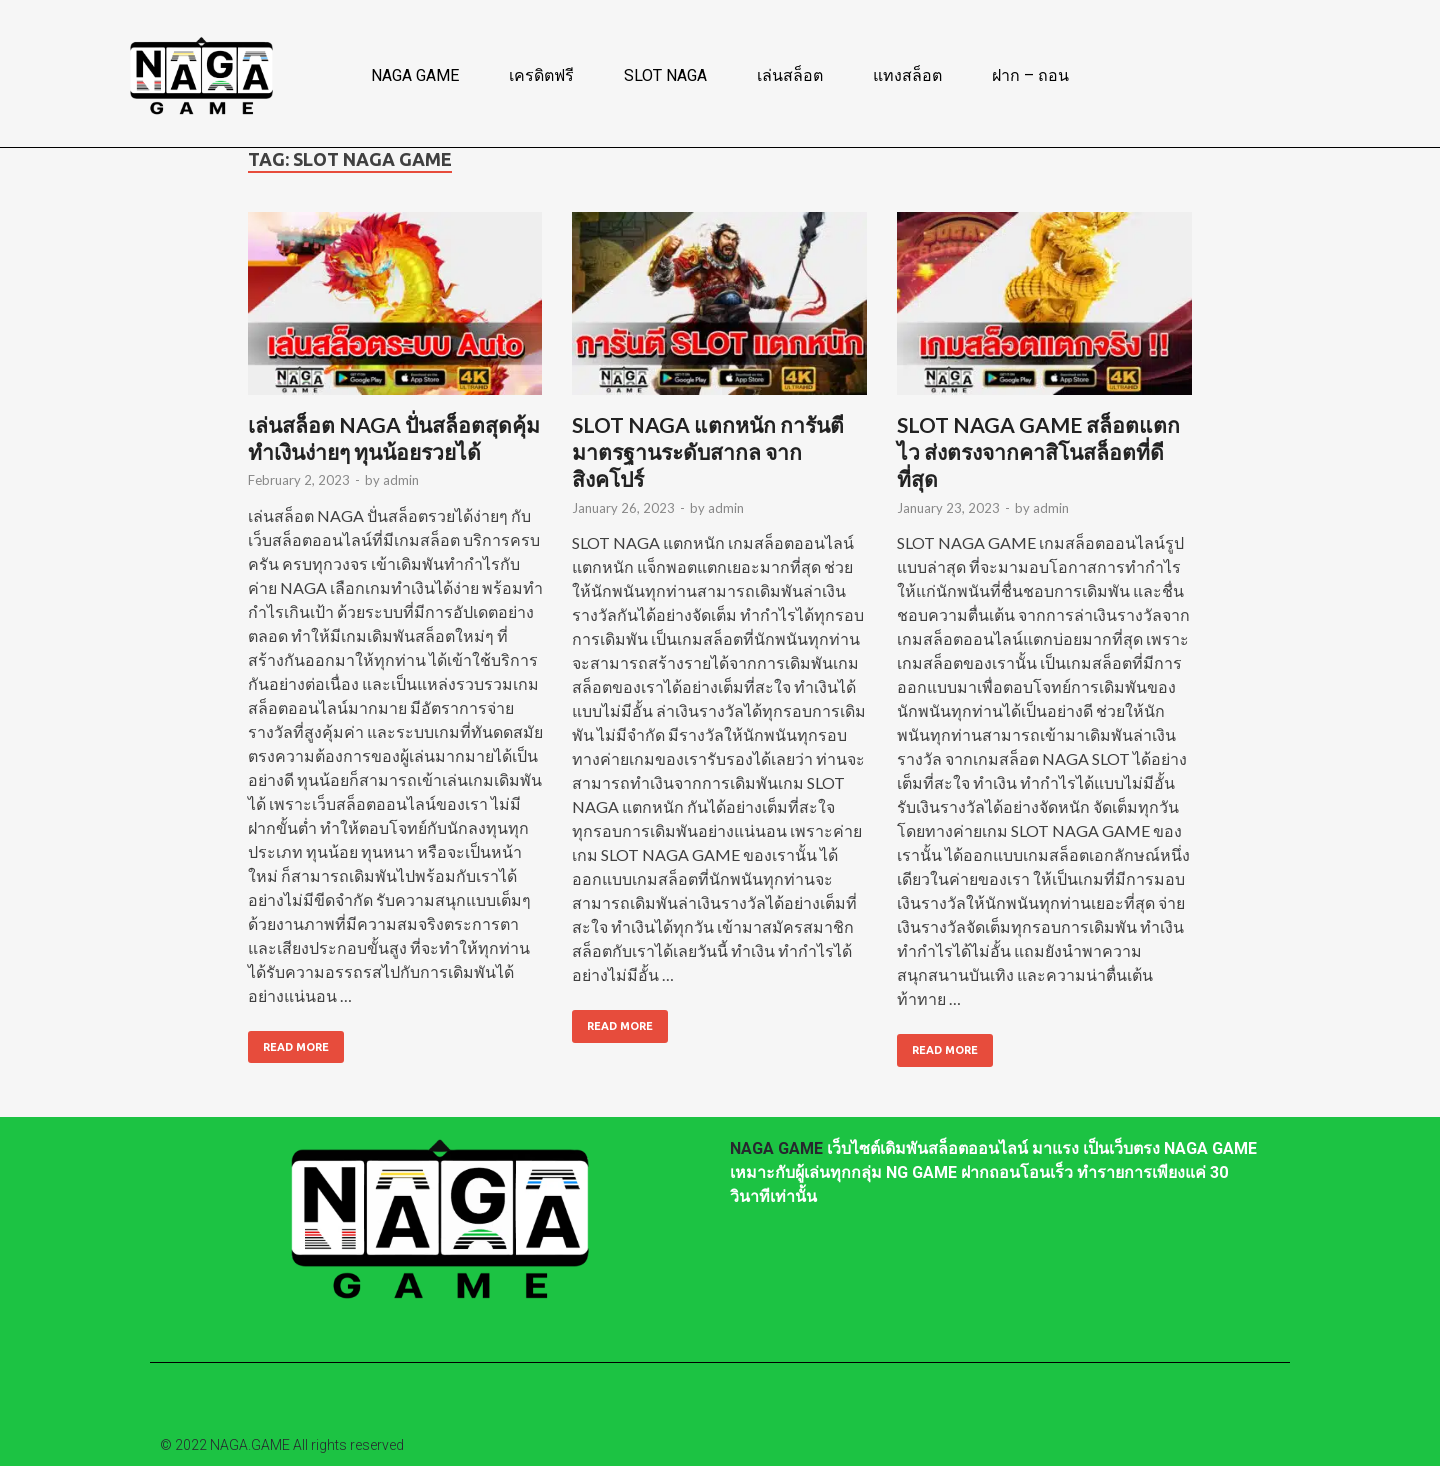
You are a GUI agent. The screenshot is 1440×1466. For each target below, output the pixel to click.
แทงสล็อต (907, 75)
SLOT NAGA (665, 75)
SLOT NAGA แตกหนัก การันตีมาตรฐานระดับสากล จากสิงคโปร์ (708, 452)
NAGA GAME (415, 75)
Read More (288, 1042)
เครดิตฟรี (541, 75)
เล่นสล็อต (790, 75)
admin (401, 480)
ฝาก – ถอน (1030, 75)
